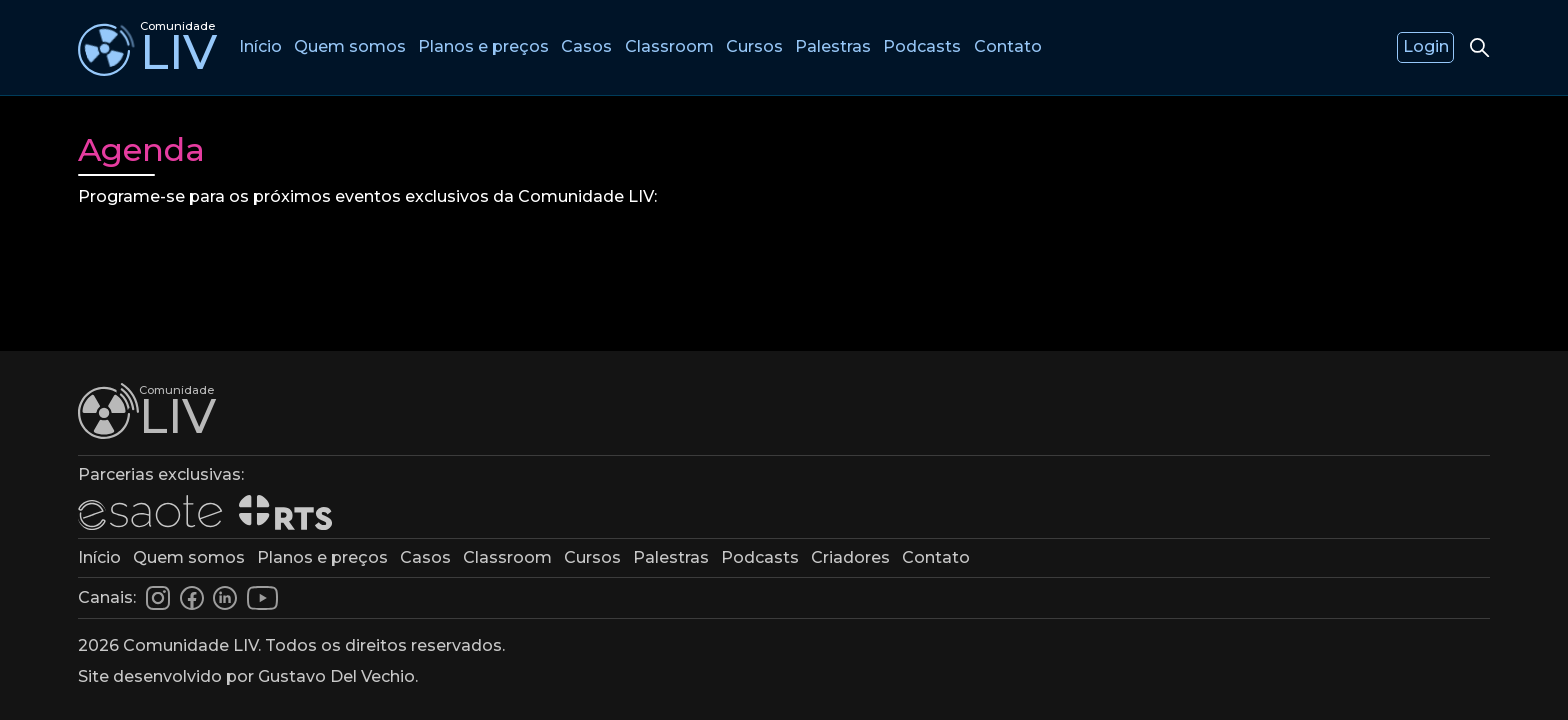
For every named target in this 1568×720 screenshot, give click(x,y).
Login (1426, 46)
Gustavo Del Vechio (336, 676)
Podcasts (926, 46)
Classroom (671, 46)
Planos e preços (484, 46)
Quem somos (351, 46)
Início (260, 46)
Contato (1012, 46)
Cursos (757, 46)
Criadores (850, 557)
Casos (588, 46)
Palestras (837, 46)
